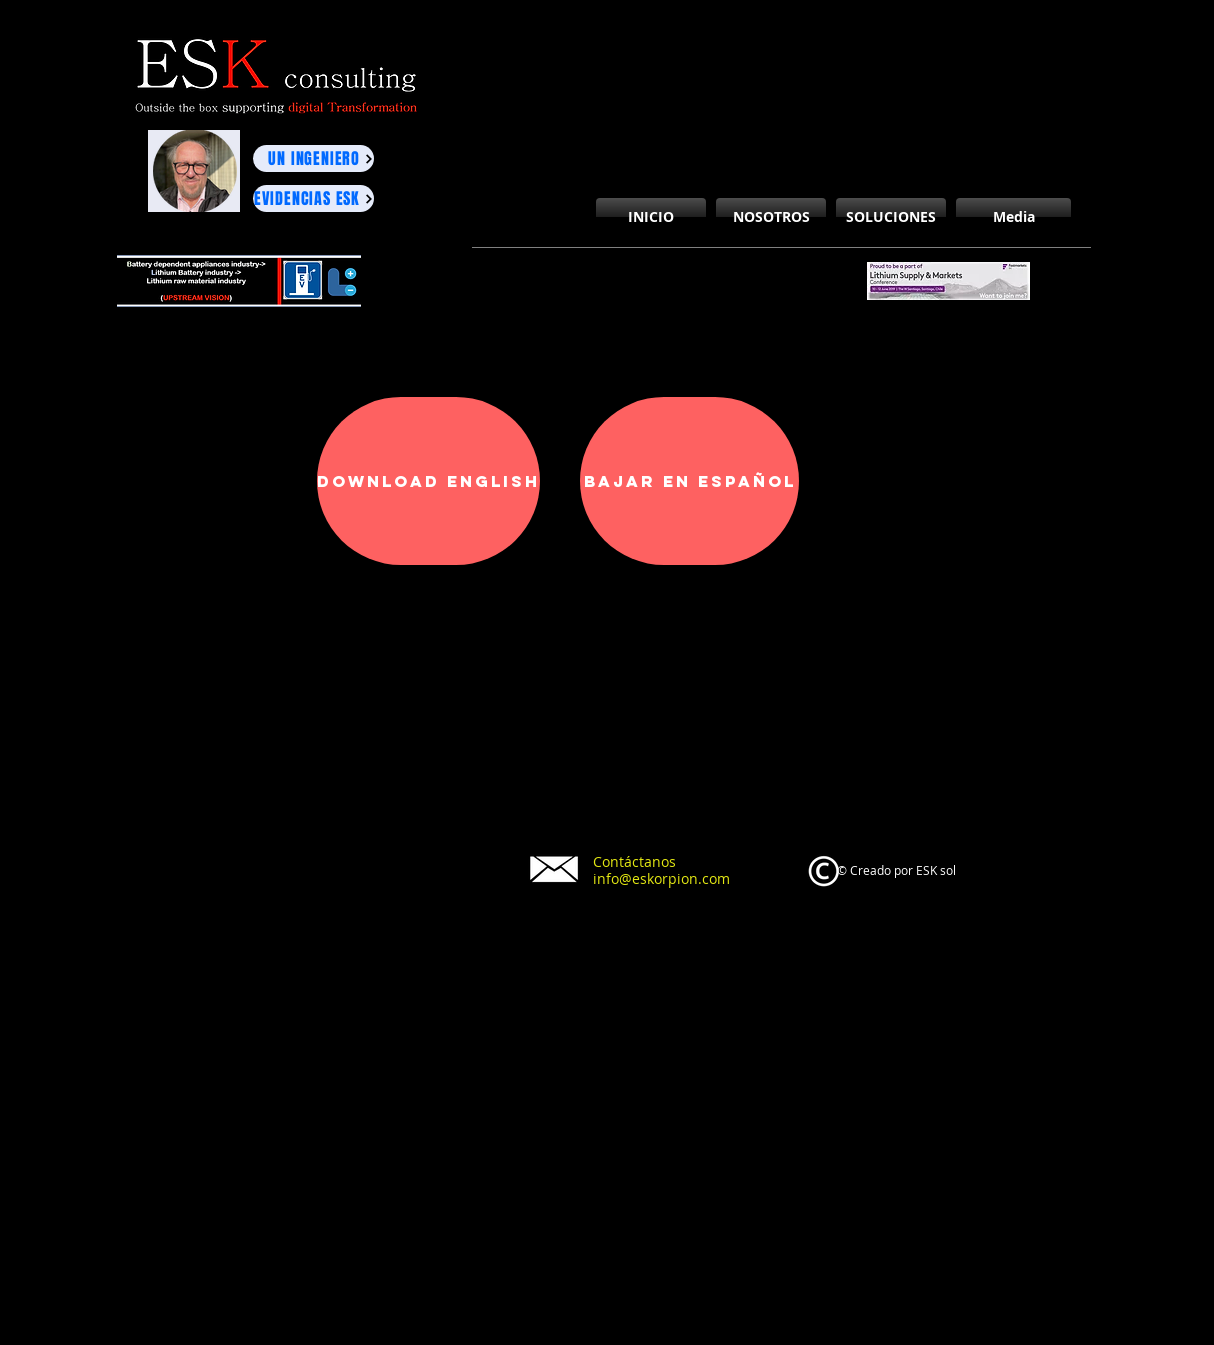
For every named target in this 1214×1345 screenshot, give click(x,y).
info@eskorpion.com (661, 878)
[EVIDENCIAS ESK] (313, 198)
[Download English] (428, 481)
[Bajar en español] (689, 481)
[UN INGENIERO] (313, 158)
